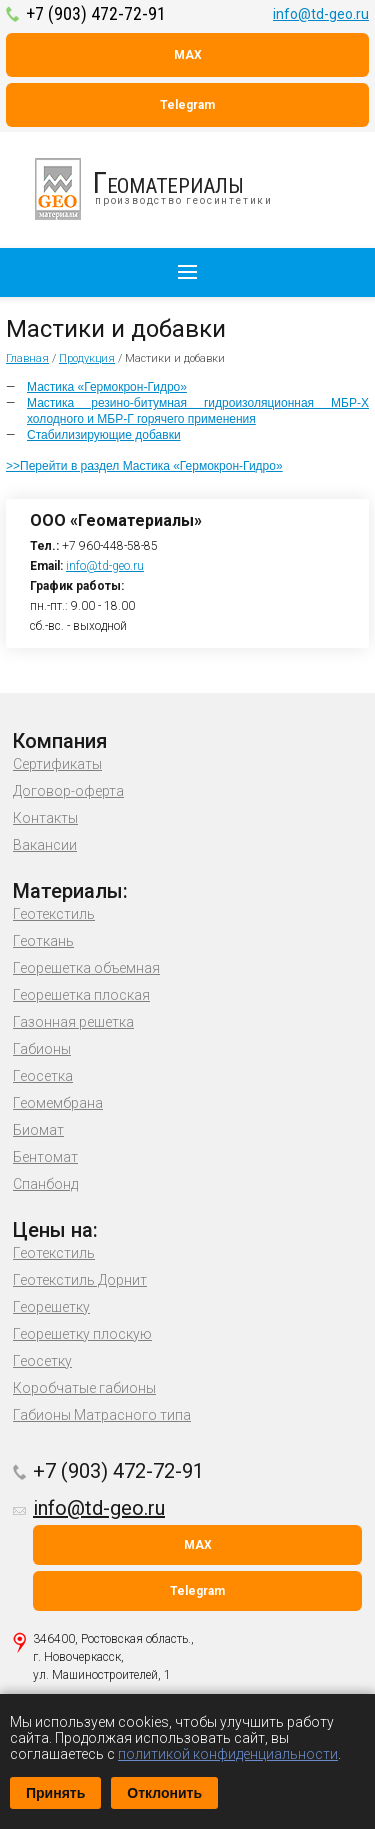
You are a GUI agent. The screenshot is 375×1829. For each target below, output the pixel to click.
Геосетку (42, 1361)
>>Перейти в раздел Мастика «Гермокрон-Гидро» (144, 466)
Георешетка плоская (81, 995)
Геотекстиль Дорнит (80, 1280)
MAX (188, 55)
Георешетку (51, 1307)
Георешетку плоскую (82, 1334)
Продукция (87, 358)
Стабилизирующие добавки (104, 435)
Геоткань (43, 941)
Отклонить (164, 1793)
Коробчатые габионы (84, 1388)
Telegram (187, 105)
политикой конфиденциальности (228, 1754)
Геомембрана (58, 1103)
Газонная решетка (73, 1022)
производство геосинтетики (165, 189)
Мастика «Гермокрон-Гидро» (107, 387)
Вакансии (45, 845)
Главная (27, 358)
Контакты (45, 818)
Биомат (38, 1130)
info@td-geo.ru (321, 14)
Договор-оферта (68, 791)
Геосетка (43, 1076)
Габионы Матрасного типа (102, 1415)
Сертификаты (57, 764)
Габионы (42, 1049)
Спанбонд (45, 1184)
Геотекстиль (54, 914)
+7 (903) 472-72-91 (96, 13)
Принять (55, 1793)
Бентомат (45, 1157)
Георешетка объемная (86, 968)
